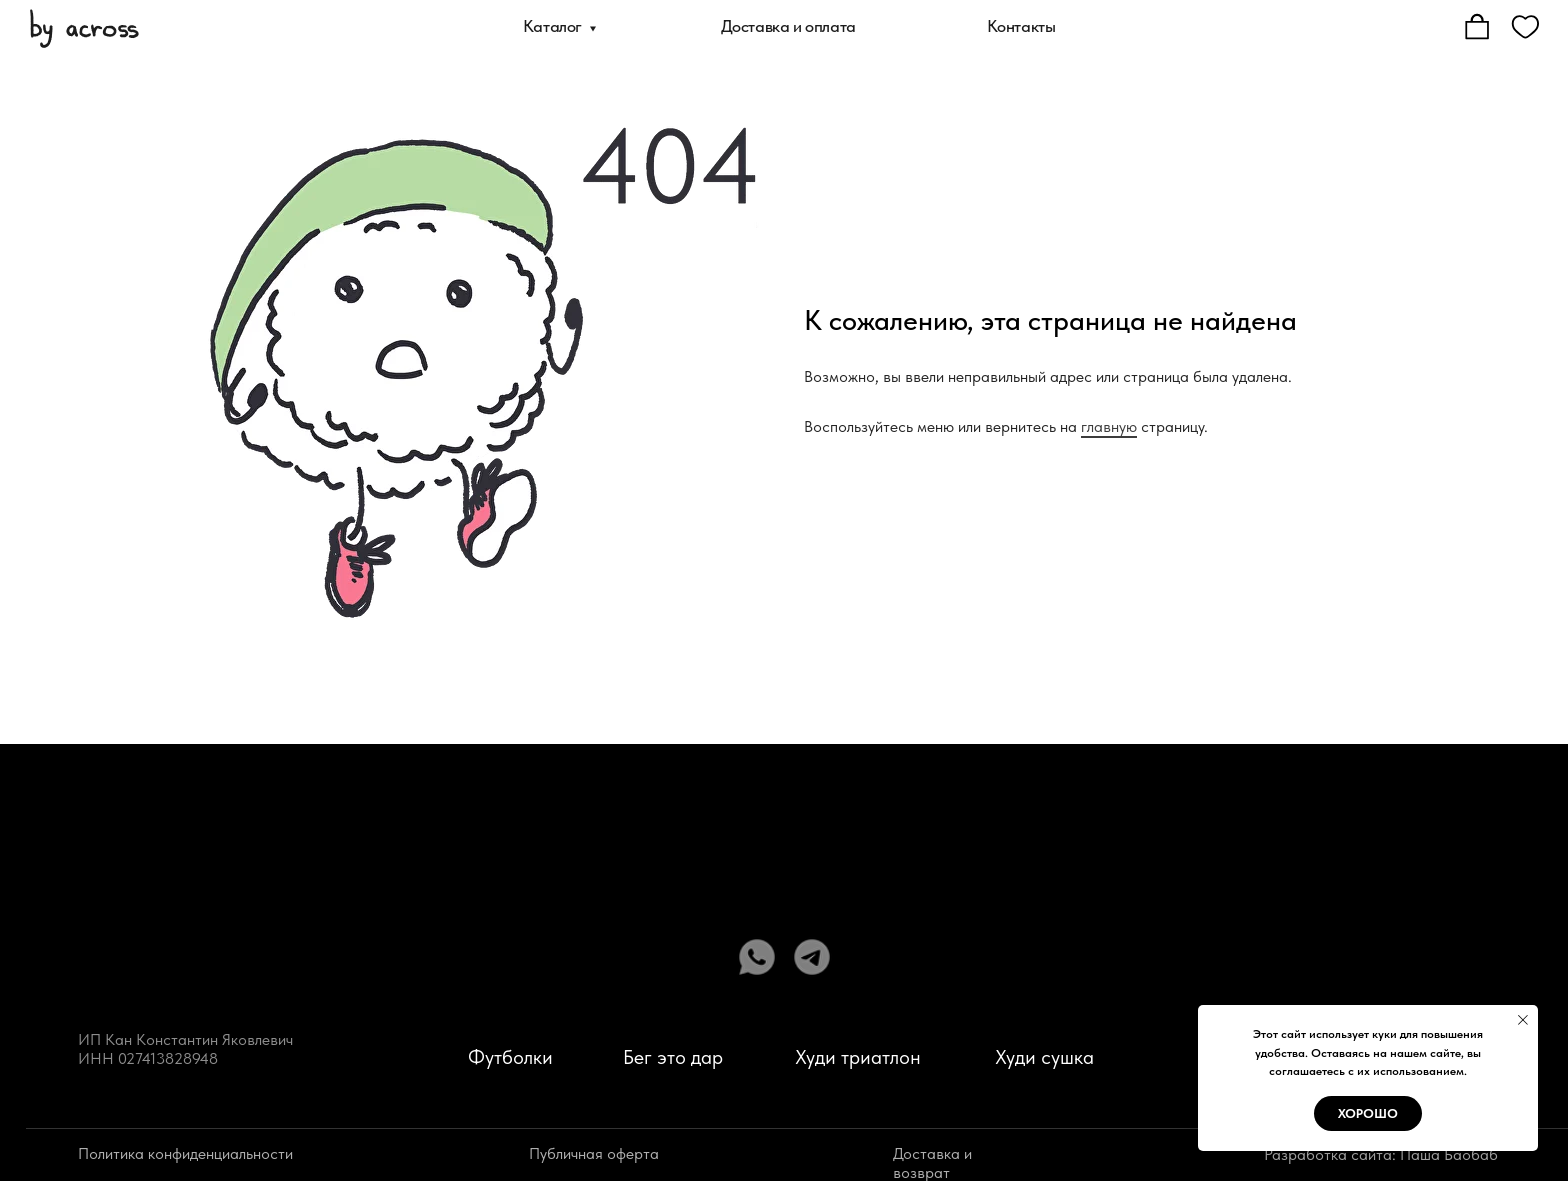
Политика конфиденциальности (185, 1153)
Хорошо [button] (1368, 1113)
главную (1109, 426)
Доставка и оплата (788, 26)
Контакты (1021, 26)
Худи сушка (1044, 1057)
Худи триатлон (858, 1057)
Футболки (510, 1057)
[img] (84, 27)
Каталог (552, 26)
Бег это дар (673, 1057)
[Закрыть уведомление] (1523, 1020)
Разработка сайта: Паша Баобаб (1381, 1154)
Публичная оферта (594, 1153)
